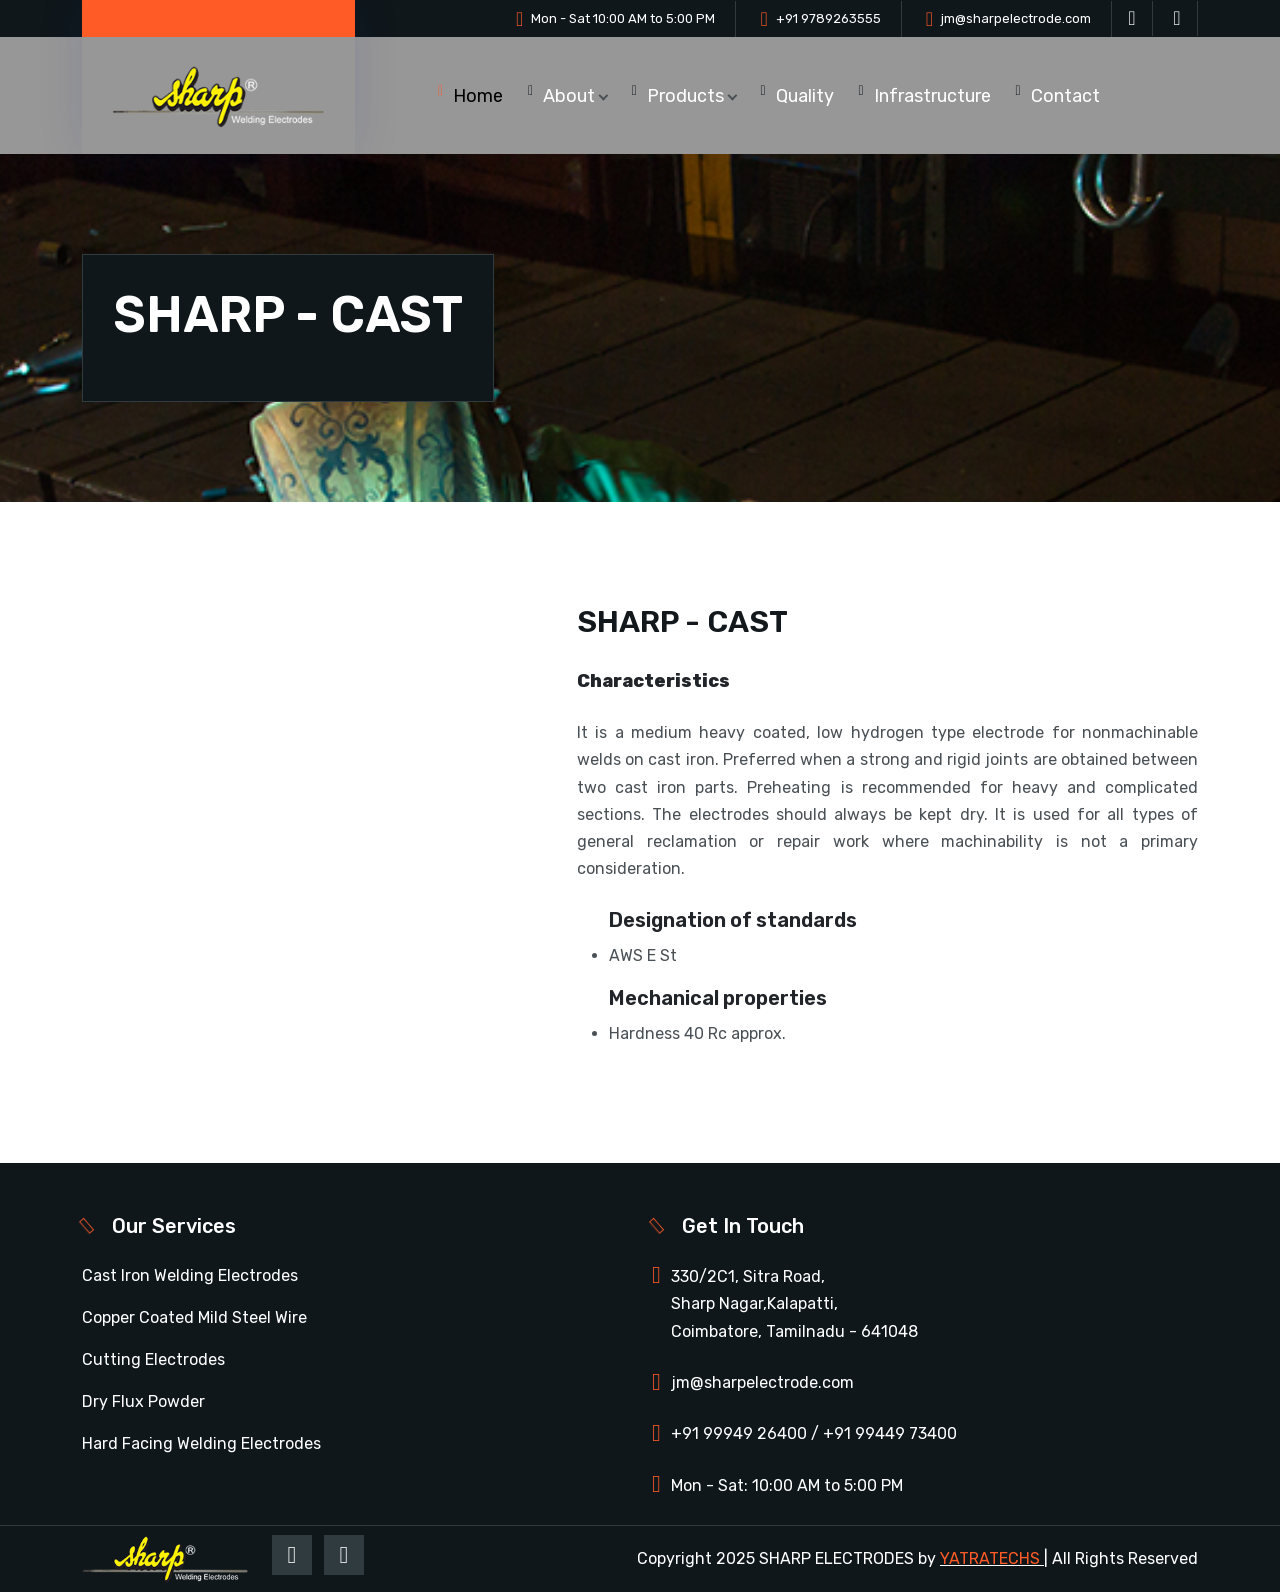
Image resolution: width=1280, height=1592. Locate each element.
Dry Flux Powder (143, 1401)
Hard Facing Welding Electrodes (201, 1443)
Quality (805, 96)
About (569, 96)
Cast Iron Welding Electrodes (190, 1275)
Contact (1065, 96)
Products (685, 96)
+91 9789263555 (828, 18)
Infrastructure (932, 96)
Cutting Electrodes (153, 1359)
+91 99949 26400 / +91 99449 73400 (814, 1433)
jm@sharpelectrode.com (1016, 18)
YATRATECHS (990, 1558)
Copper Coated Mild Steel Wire (194, 1317)
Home (478, 96)
